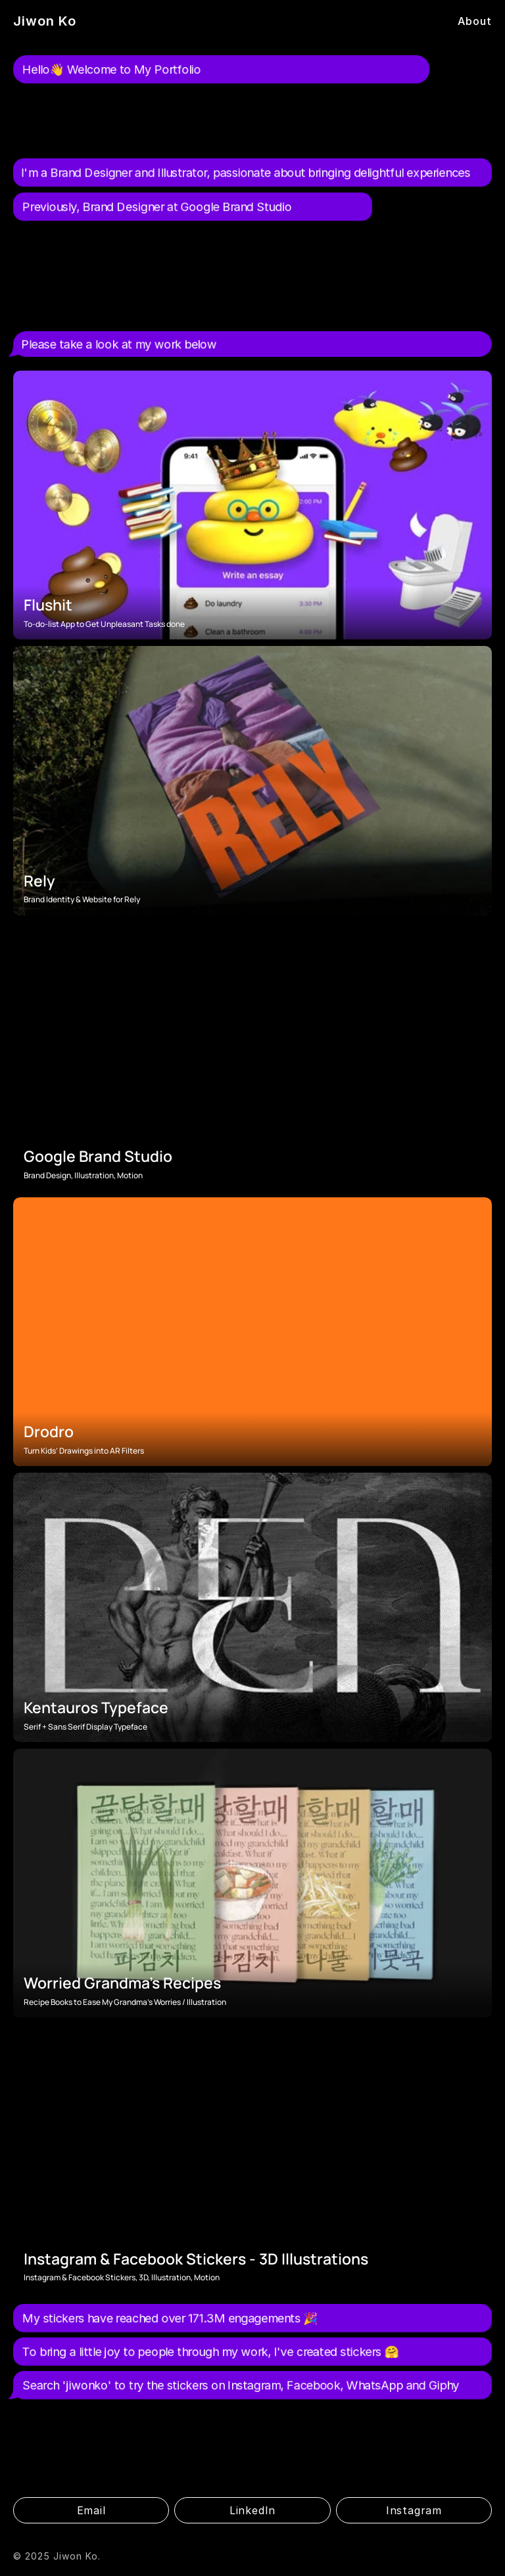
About (475, 21)
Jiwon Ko (44, 21)
